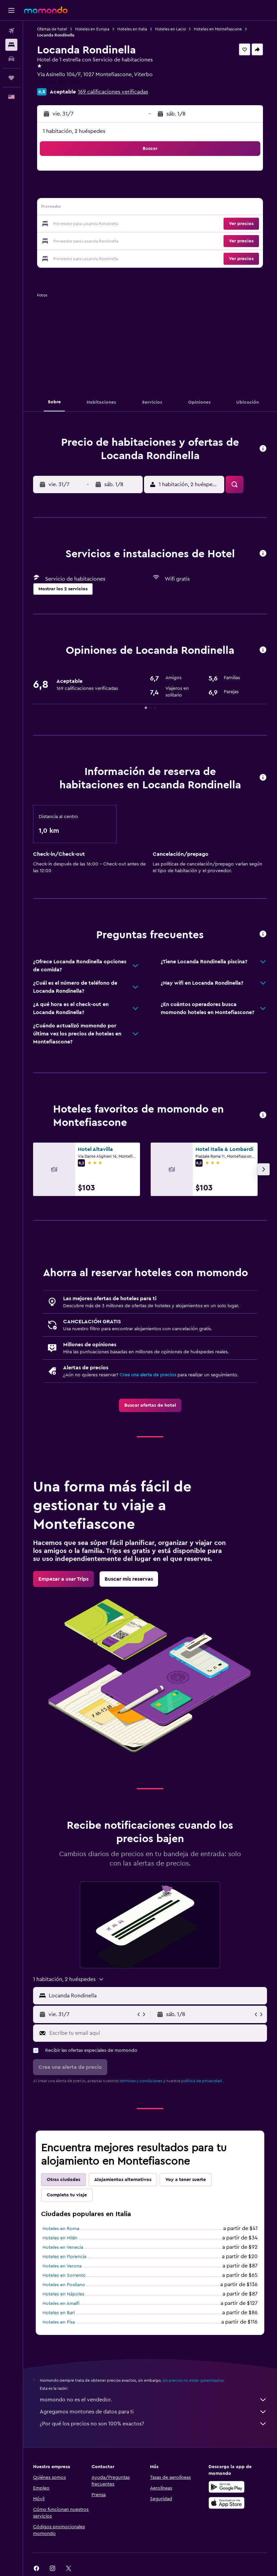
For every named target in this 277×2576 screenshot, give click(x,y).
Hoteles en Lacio (170, 29)
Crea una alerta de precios (148, 1375)
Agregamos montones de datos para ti (153, 2412)
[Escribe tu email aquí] (156, 2033)
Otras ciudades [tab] (63, 2179)
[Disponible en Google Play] (227, 2487)
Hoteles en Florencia (64, 2256)
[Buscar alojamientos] (11, 44)
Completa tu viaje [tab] (67, 2195)
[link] (150, 1405)
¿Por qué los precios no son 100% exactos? (153, 2424)
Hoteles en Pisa (58, 2322)
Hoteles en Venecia (62, 2247)
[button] (11, 10)
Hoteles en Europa (92, 29)
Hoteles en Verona (62, 2266)
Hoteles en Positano (63, 2285)
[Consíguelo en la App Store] (227, 2503)
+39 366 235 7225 (58, 82)
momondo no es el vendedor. (153, 2400)
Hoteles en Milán (60, 2238)
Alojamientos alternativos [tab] (122, 2179)
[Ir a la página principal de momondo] (45, 10)
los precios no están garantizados (193, 2380)
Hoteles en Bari (58, 2313)
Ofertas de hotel (52, 29)
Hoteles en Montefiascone (218, 29)
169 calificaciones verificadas (113, 91)
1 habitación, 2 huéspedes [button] (74, 131)
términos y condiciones (141, 2081)
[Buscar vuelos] (11, 30)
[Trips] (11, 77)
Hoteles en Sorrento (64, 2275)
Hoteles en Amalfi (61, 2303)
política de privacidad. (202, 2081)
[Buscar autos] (11, 58)
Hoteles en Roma (60, 2228)
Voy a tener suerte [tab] (185, 2179)
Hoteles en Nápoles (63, 2294)
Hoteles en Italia (132, 29)
